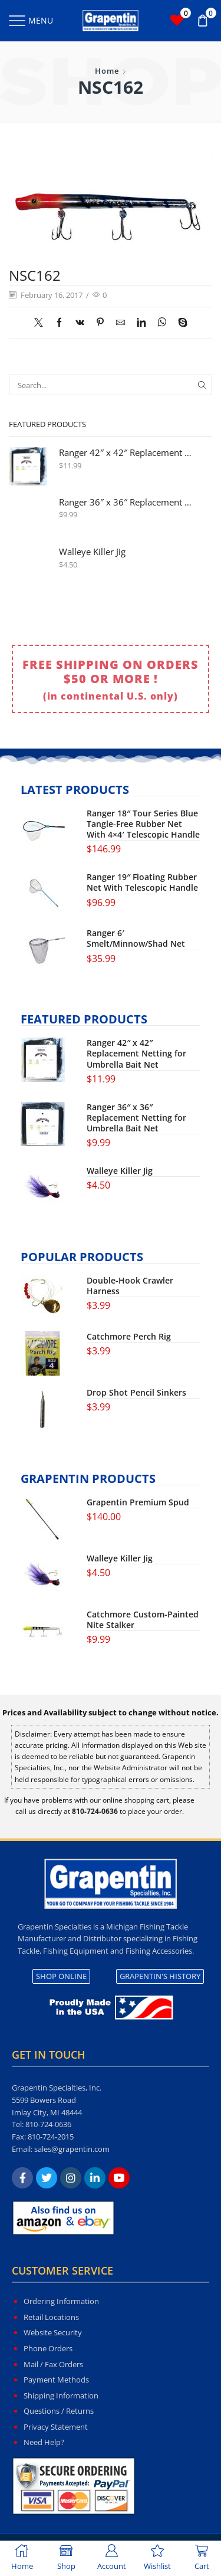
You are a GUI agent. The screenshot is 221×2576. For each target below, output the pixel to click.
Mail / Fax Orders (53, 2364)
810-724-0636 (48, 2124)
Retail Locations (51, 2317)
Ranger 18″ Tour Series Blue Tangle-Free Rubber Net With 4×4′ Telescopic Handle (143, 824)
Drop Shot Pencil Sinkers (136, 1392)
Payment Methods (56, 2379)
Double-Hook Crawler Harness (130, 1286)
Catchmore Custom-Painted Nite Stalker (143, 1619)
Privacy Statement (56, 2426)
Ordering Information (61, 2301)
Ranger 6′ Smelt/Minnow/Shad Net (136, 938)
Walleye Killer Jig (92, 551)
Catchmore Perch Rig (129, 1336)
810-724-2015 (51, 2136)
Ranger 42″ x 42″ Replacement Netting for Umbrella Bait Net (128, 452)
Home (107, 70)
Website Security (53, 2332)
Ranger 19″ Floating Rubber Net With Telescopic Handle (142, 882)
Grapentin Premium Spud (138, 1502)
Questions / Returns (59, 2411)
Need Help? (44, 2442)
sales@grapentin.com (72, 2149)
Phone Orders (48, 2348)
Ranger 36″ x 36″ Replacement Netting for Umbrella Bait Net (128, 502)
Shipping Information (61, 2395)
